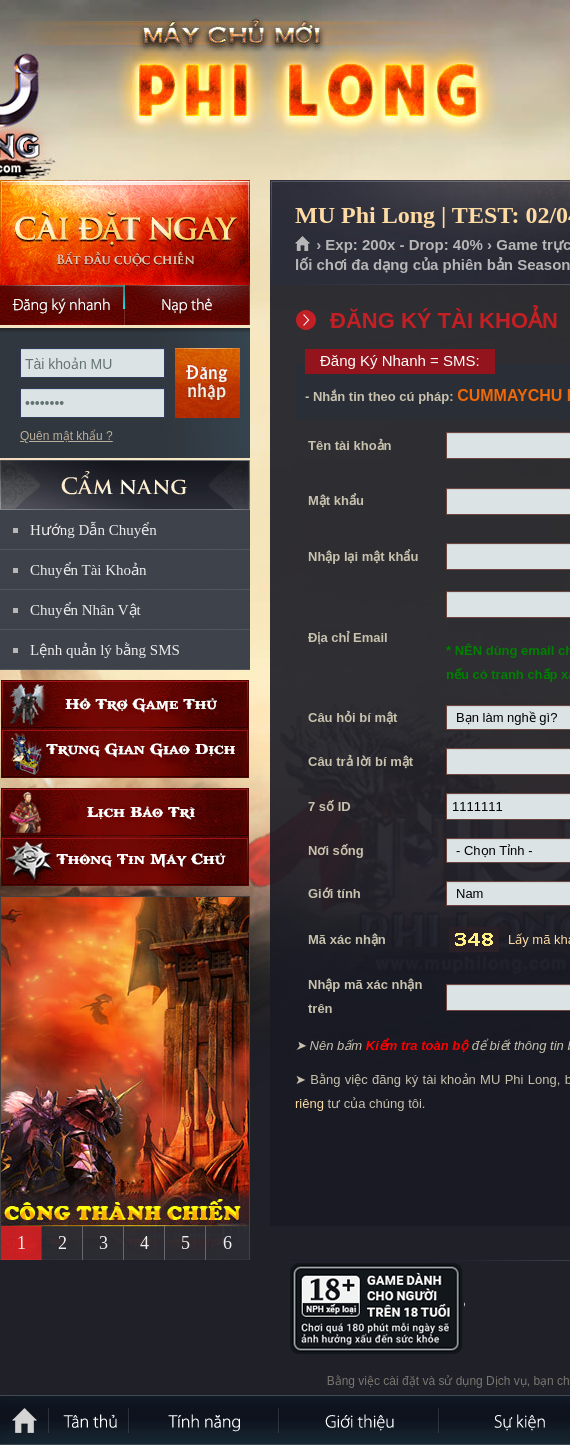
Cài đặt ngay (125, 232)
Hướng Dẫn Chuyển (93, 530)
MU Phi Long (144, 91)
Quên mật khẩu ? (66, 436)
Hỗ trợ (125, 704)
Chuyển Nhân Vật (85, 610)
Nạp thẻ (187, 305)
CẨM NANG (125, 476)
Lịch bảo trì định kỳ (125, 812)
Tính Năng (205, 1420)
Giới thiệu (360, 1420)
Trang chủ (303, 245)
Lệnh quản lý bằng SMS (105, 650)
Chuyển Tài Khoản (88, 570)
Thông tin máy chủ (125, 861)
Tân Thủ (90, 1420)
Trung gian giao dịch (125, 753)
